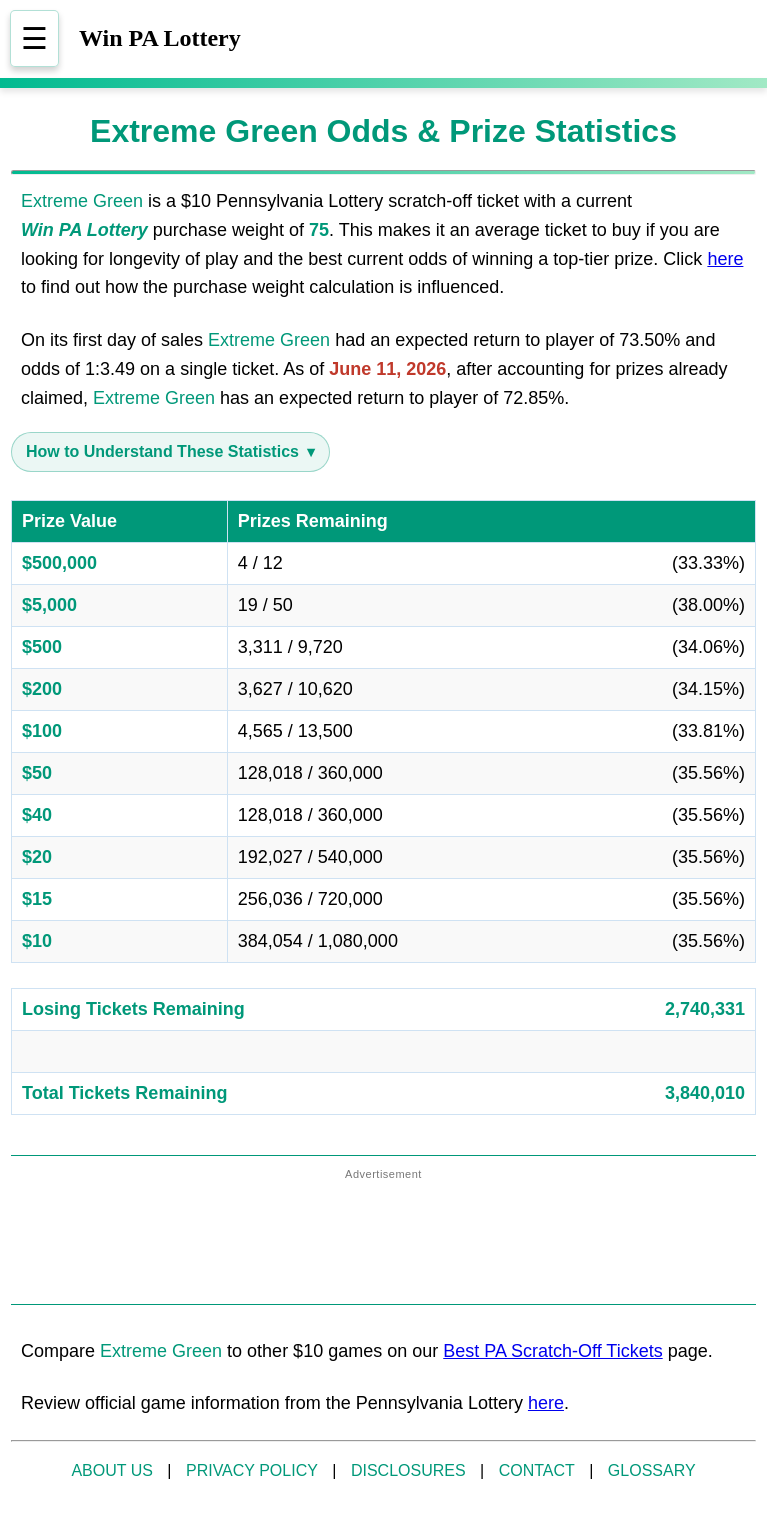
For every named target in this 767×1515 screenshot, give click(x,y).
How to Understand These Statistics (162, 451)
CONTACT (537, 1470)
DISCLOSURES (408, 1470)
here (725, 259)
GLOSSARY (652, 1470)
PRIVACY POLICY (252, 1470)
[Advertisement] (384, 1238)
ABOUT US (112, 1470)
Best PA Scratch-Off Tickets (552, 1351)
